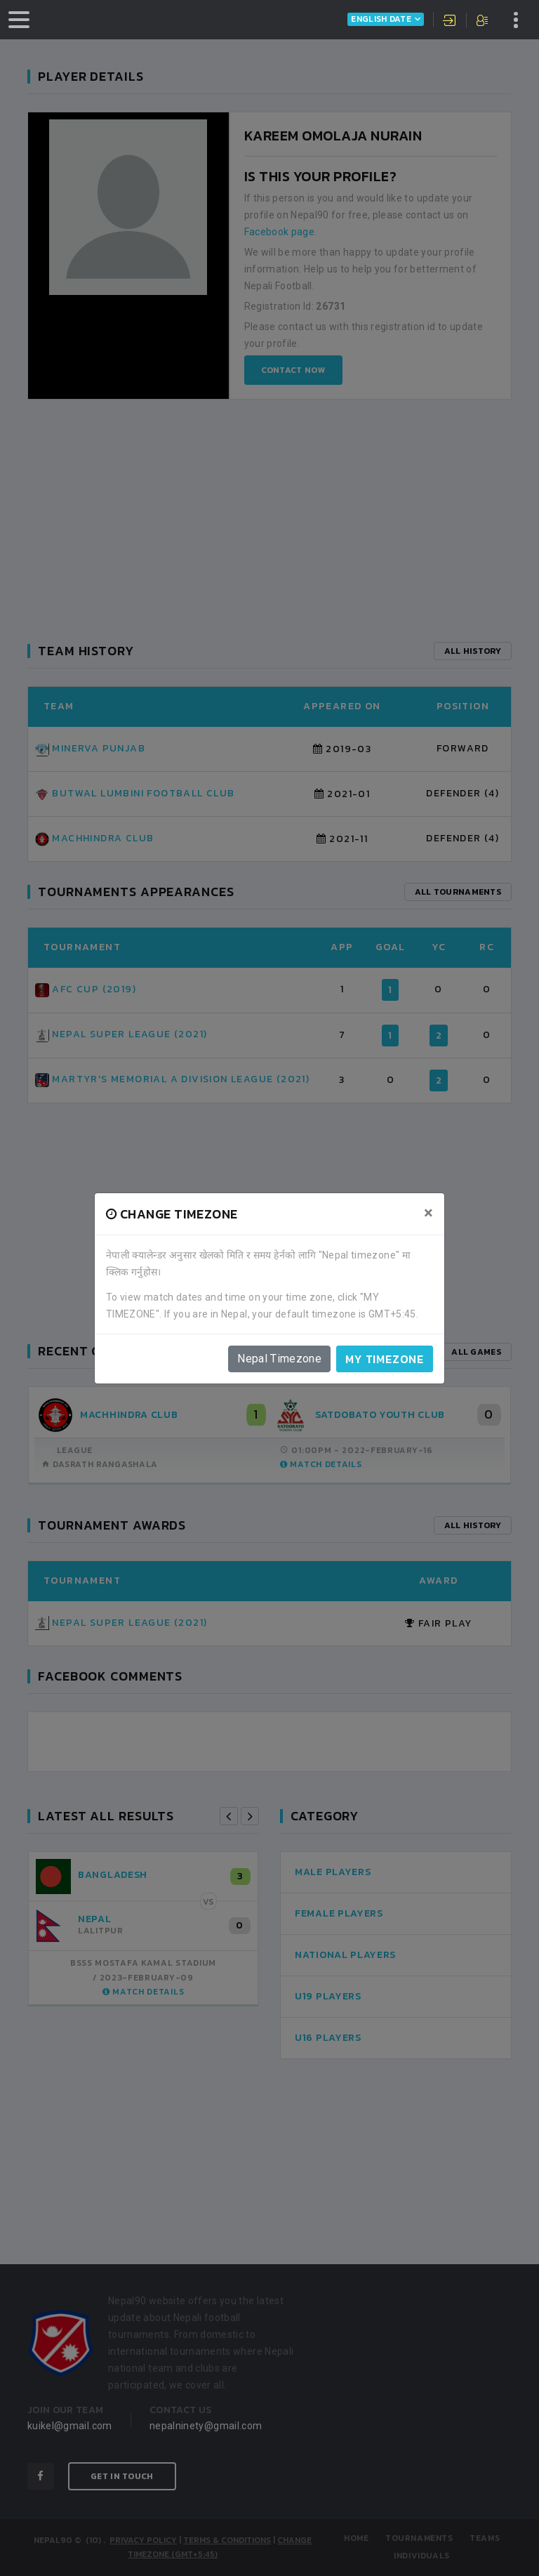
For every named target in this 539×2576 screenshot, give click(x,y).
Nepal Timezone (279, 1358)
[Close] (428, 1213)
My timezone (384, 1359)
